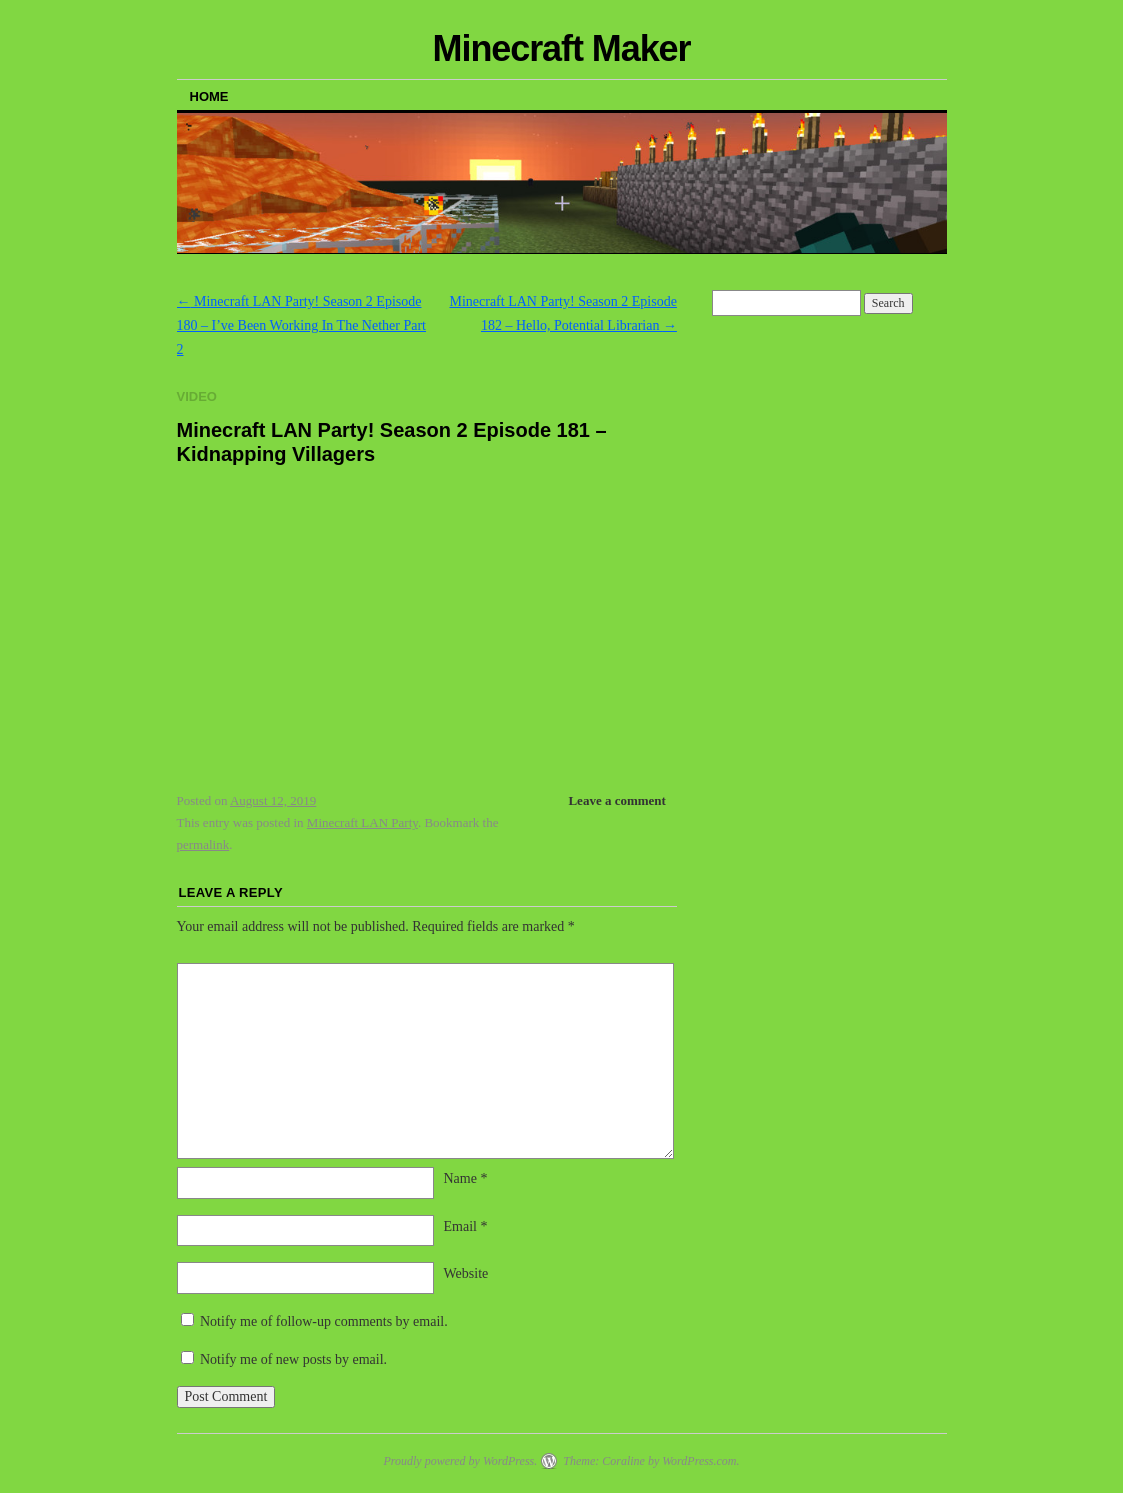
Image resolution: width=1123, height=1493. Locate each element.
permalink (203, 844)
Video (197, 396)
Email (466, 1226)
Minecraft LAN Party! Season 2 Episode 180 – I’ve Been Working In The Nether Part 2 (302, 325)
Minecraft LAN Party (362, 822)
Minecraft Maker (562, 48)
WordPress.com (699, 1461)
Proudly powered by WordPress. (460, 1461)
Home (209, 96)
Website (466, 1273)
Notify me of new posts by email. (293, 1359)
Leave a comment (616, 800)
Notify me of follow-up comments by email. (324, 1321)
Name (466, 1178)
